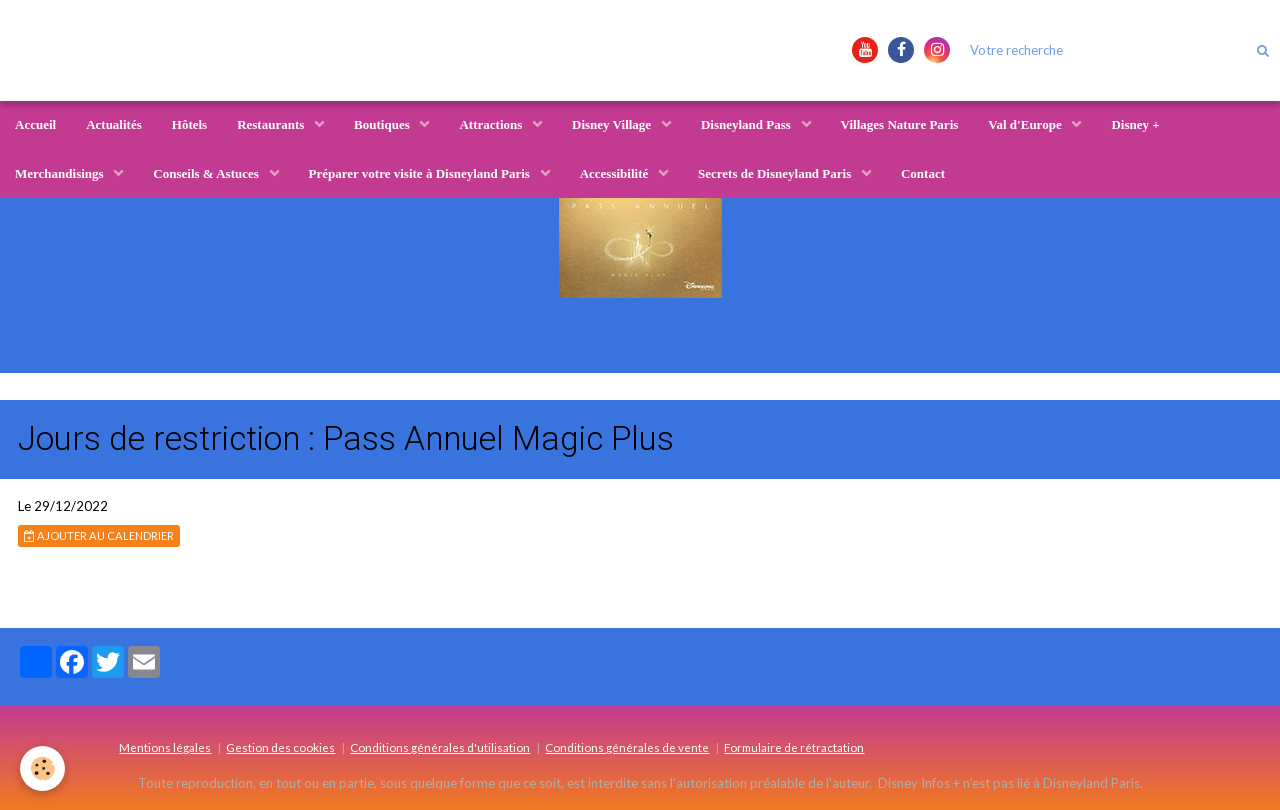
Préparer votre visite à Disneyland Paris (421, 173)
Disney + (1135, 124)
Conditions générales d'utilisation (440, 747)
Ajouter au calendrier (99, 535)
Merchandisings (61, 173)
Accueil (35, 124)
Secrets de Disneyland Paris (776, 173)
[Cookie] (42, 768)
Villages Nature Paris (900, 124)
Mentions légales (165, 747)
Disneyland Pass (747, 124)
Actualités (114, 124)
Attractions (492, 124)
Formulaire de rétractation (794, 747)
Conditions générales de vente (627, 747)
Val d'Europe (1026, 124)
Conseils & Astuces (207, 173)
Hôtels (189, 124)
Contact (923, 173)
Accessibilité (616, 173)
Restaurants (272, 124)
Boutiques (383, 124)
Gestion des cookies (280, 747)
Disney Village (613, 124)
